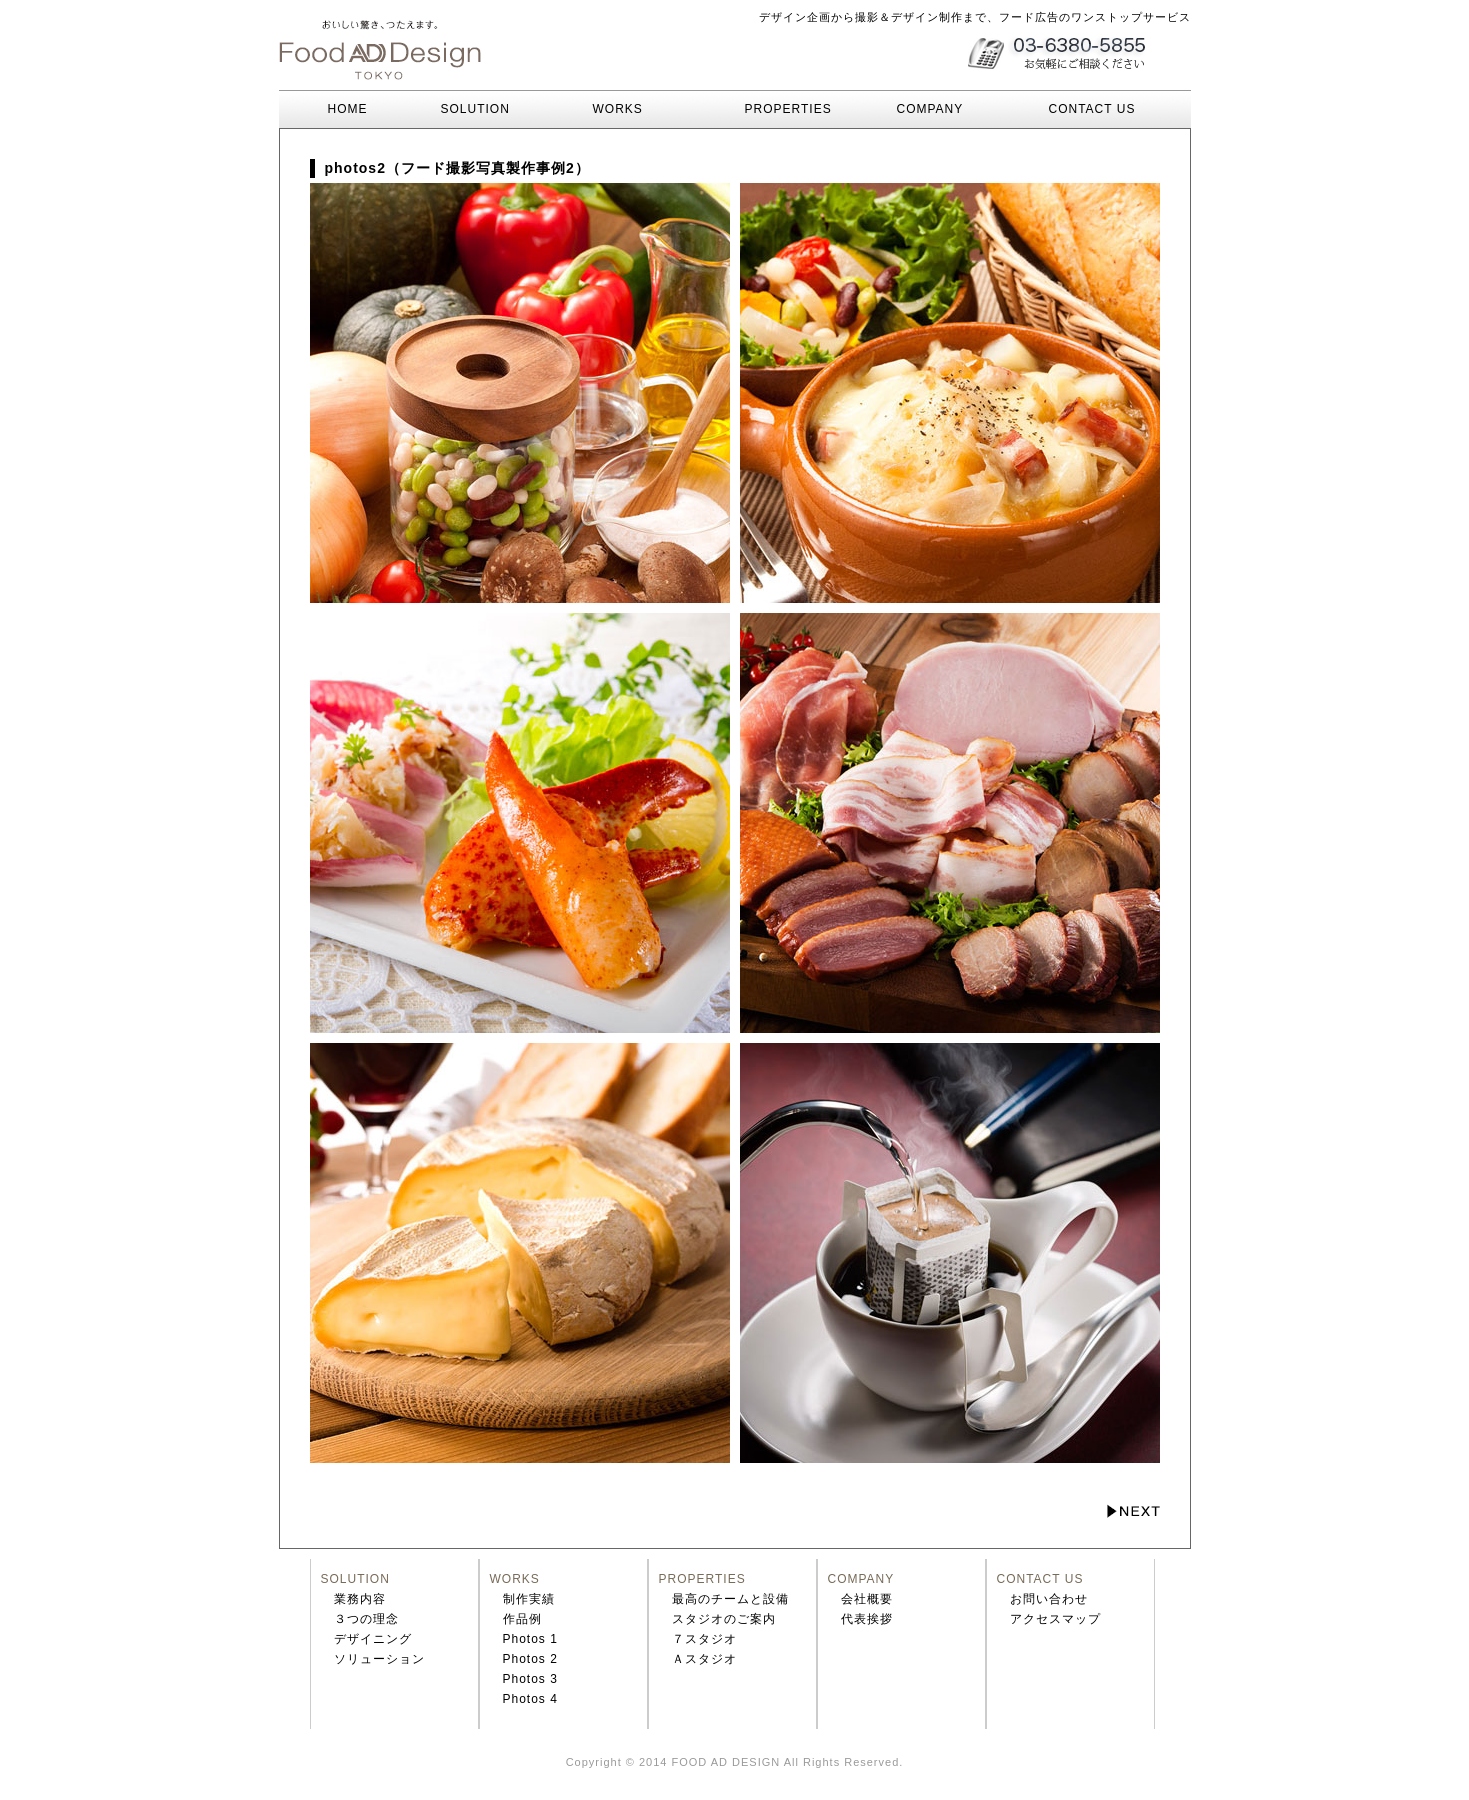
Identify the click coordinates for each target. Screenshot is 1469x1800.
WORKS (618, 109)
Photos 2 (530, 1659)
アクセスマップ (1055, 1619)
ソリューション (379, 1659)
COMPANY (930, 109)
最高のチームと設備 (730, 1599)
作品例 (522, 1619)
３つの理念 (366, 1619)
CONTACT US (1092, 109)
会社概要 (867, 1599)
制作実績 (529, 1599)
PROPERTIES (788, 109)
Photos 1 (530, 1639)
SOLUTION (475, 109)
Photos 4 (530, 1699)
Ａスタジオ (704, 1659)
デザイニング (373, 1639)
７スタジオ (704, 1639)
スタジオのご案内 (724, 1619)
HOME (328, 109)
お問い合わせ (1049, 1599)
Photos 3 (530, 1679)
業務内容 (360, 1599)
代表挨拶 (867, 1619)
